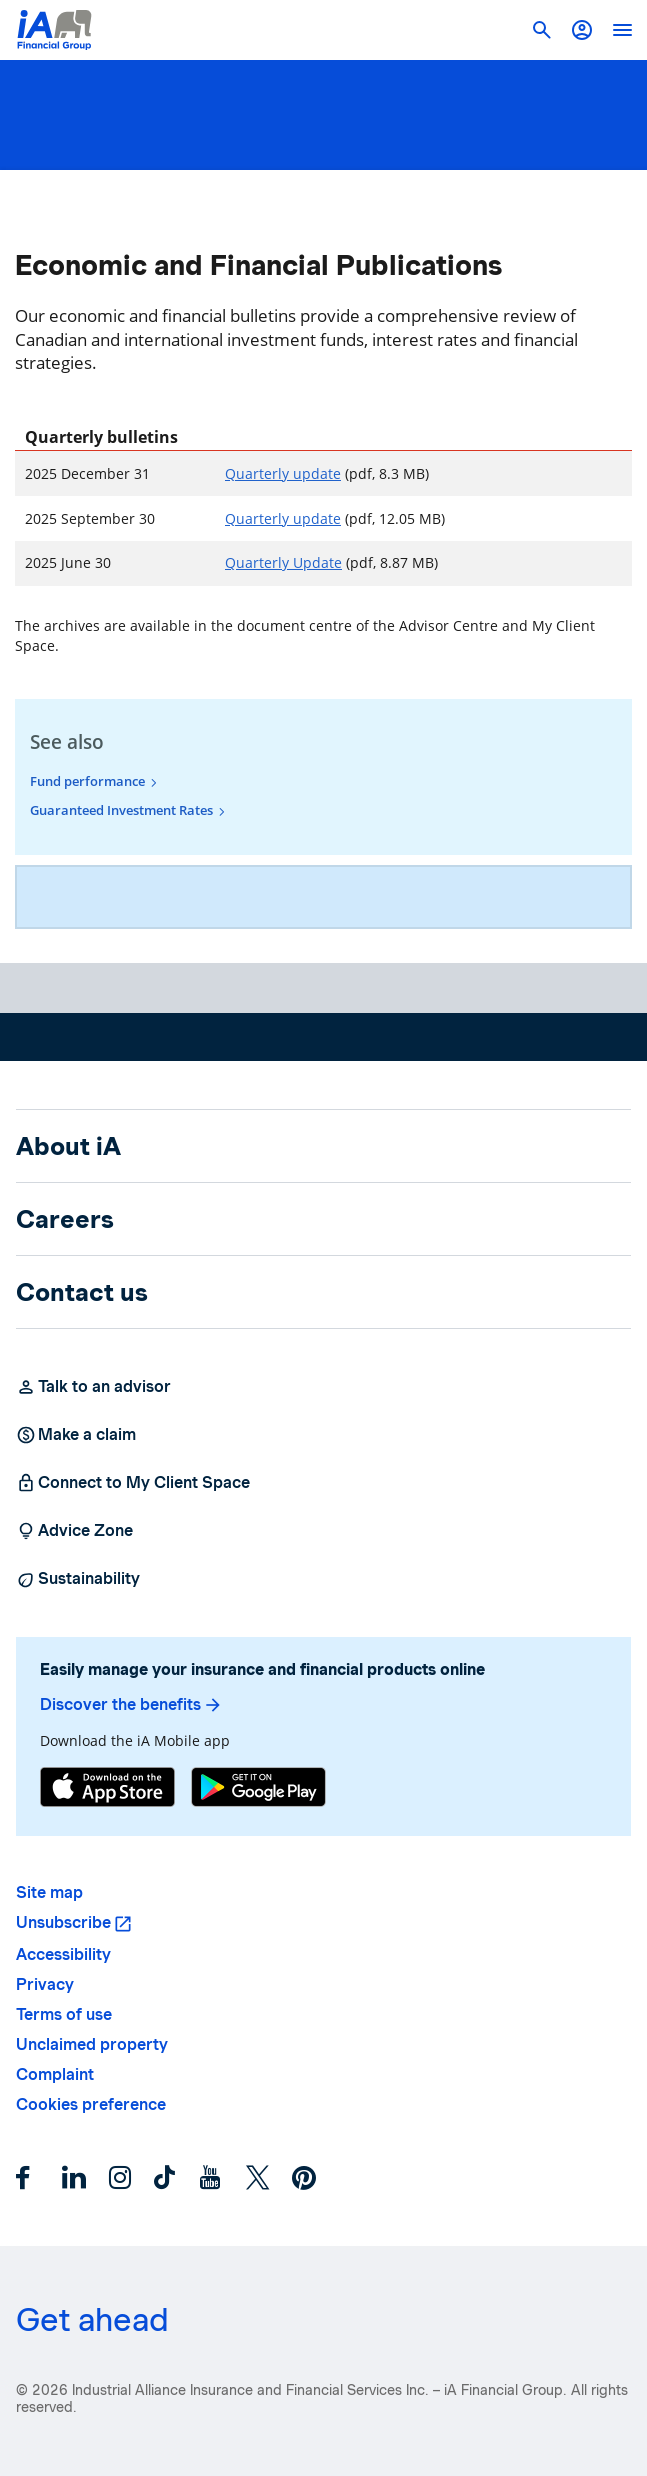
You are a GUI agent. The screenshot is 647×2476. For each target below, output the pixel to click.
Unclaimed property (92, 2044)
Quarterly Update (283, 562)
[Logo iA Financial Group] (54, 30)
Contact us (82, 1292)
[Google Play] (258, 1789)
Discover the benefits (131, 1705)
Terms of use (64, 2014)
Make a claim (76, 1435)
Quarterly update (283, 473)
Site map (49, 1892)
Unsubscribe (63, 1922)
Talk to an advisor (93, 1387)
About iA (68, 1146)
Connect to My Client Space (133, 1483)
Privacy (45, 1984)
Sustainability (78, 1579)
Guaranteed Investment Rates (121, 810)
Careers (65, 1219)
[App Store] (107, 1789)
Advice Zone (74, 1531)
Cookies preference (91, 2104)
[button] (582, 30)
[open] (622, 30)
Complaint (55, 2074)
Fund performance (87, 781)
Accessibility (63, 1954)
